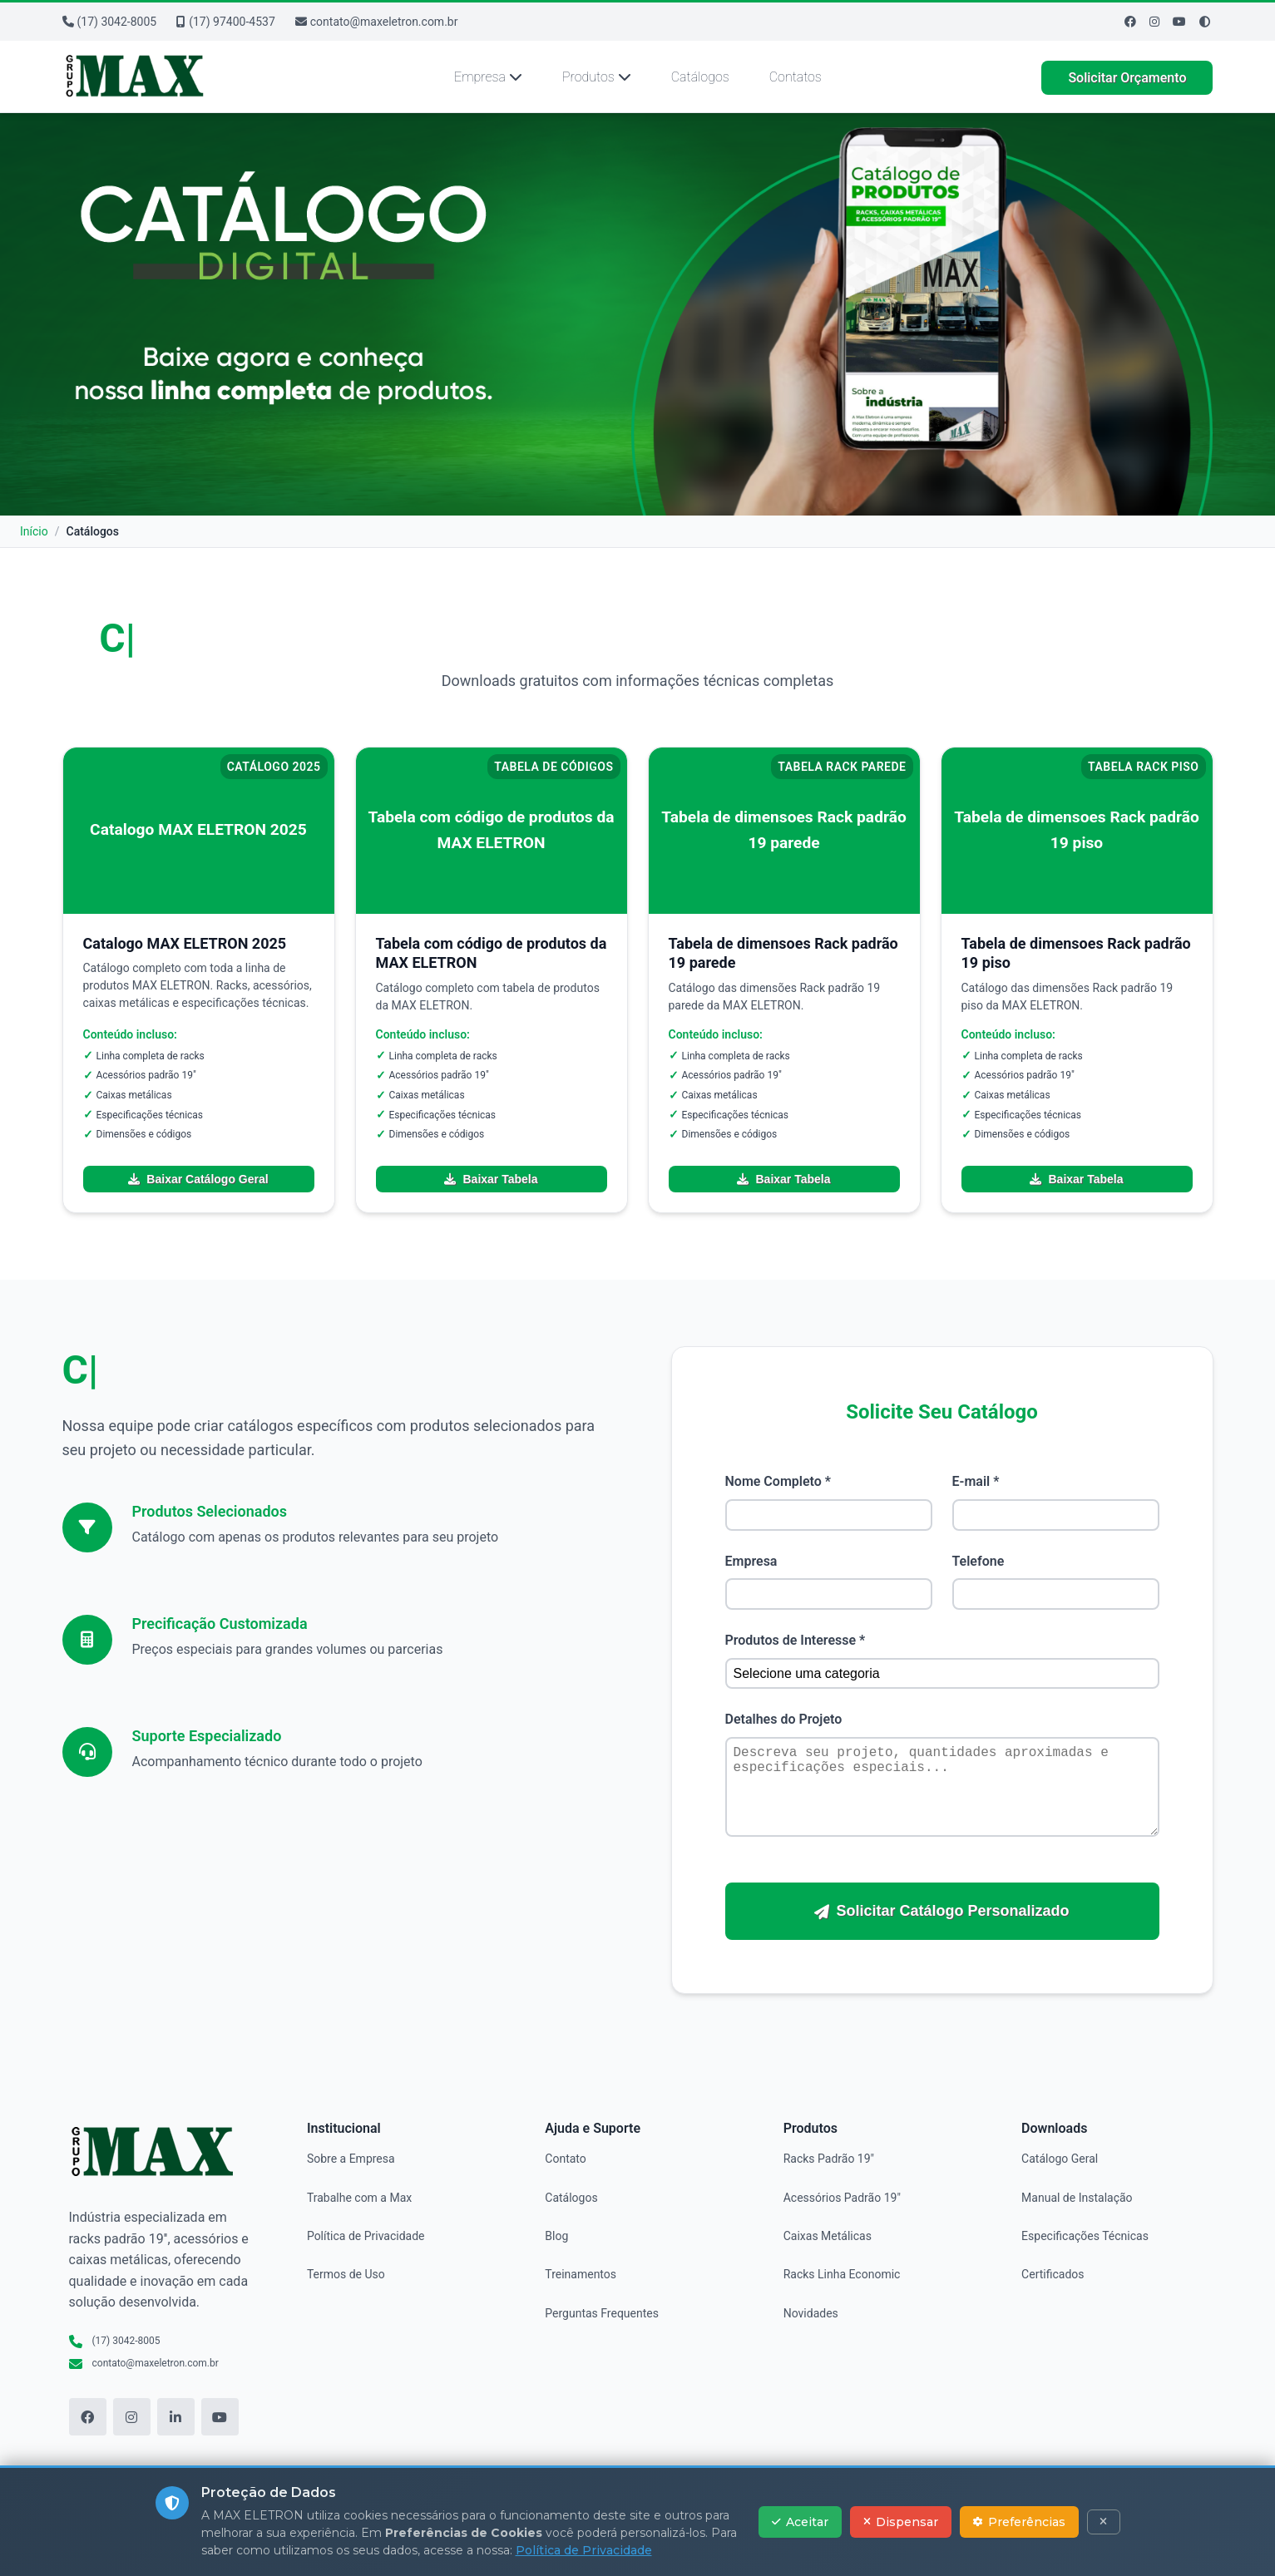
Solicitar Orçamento (1127, 78)
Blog (556, 2236)
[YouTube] (220, 2416)
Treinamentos (580, 2274)
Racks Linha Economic (842, 2274)
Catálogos (700, 77)
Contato (565, 2158)
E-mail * (976, 1481)
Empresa (488, 77)
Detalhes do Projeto (784, 1719)
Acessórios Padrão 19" (842, 2197)
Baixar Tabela (490, 1179)
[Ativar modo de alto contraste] (1204, 22)
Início (34, 531)
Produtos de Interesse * (795, 1640)
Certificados (1052, 2274)
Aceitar (800, 2521)
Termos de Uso (346, 2274)
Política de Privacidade (366, 2236)
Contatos (795, 77)
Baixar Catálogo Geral (198, 1179)
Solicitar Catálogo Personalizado (941, 1910)
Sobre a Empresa (351, 2158)
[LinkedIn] (176, 2416)
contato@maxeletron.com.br (376, 21)
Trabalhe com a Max (359, 2197)
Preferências (1019, 2521)
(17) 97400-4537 (225, 21)
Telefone (978, 1561)
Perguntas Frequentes (602, 2313)
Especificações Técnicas (1085, 2236)
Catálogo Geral (1059, 2158)
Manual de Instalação (1076, 2197)
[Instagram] (1154, 21)
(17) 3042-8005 (109, 21)
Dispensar (900, 2521)
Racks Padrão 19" (828, 2158)
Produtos (596, 77)
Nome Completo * (778, 1481)
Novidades (810, 2313)
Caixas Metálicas (827, 2236)
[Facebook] (1130, 21)
